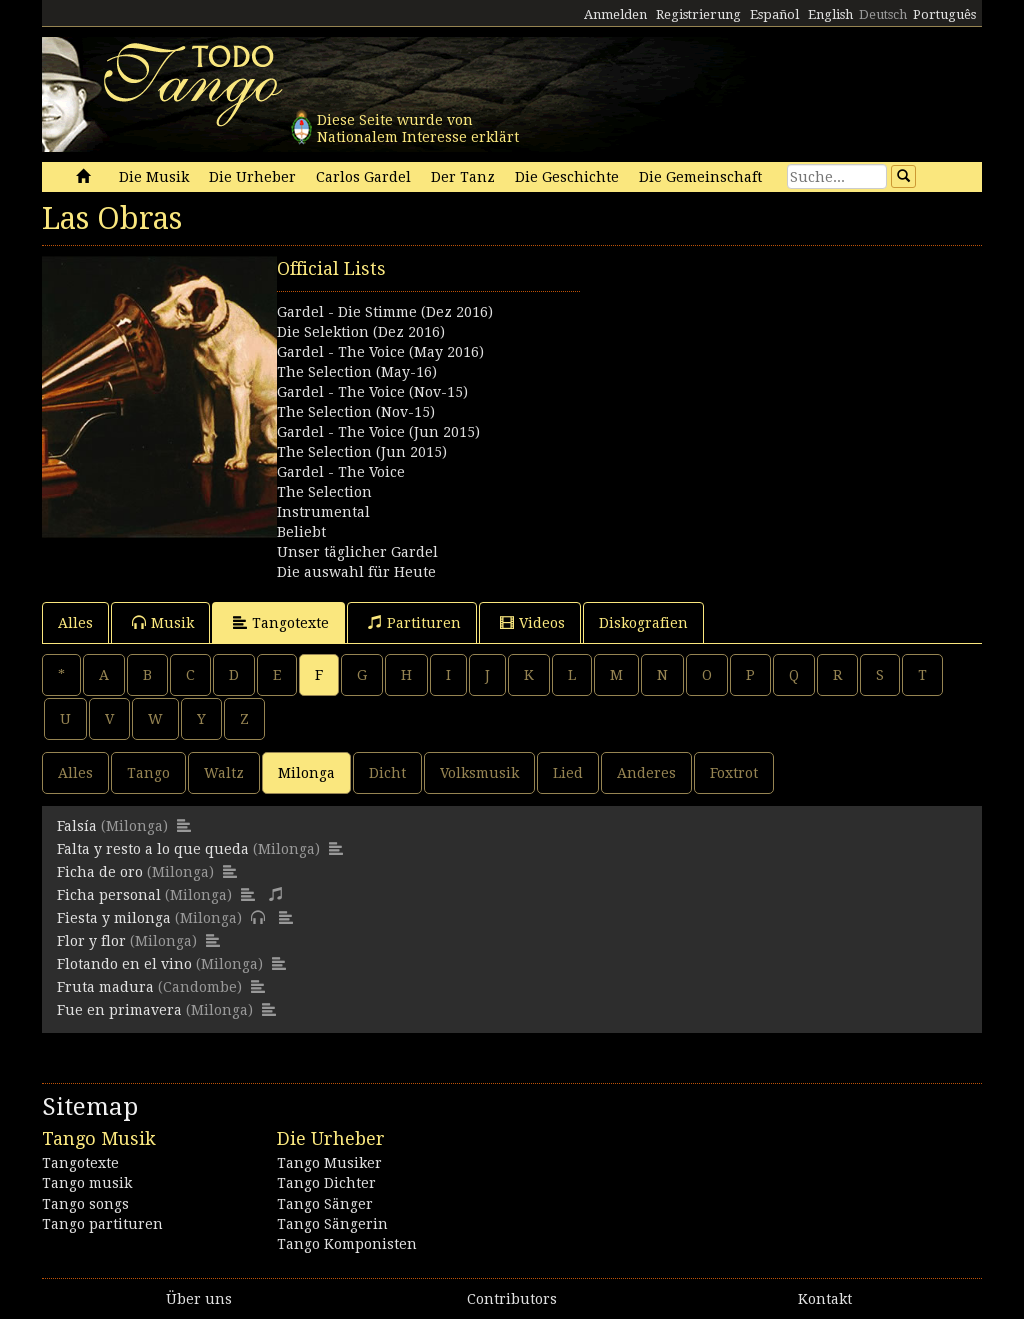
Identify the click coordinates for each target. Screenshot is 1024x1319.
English (830, 14)
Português (944, 14)
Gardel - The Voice (341, 472)
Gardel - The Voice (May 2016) (380, 352)
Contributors (512, 1299)
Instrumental (323, 512)
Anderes (646, 773)
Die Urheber (252, 177)
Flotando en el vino (124, 964)
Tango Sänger (325, 1204)
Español (774, 14)
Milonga (306, 773)
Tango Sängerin (332, 1224)
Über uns (199, 1299)
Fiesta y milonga (114, 918)
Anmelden (615, 14)
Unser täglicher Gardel (357, 552)
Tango (148, 773)
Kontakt (825, 1299)
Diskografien (643, 623)
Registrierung (698, 14)
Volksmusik (479, 773)
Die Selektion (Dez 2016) (361, 332)
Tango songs (85, 1204)
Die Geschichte (567, 177)
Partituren (414, 622)
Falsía (77, 826)
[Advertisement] (746, 381)
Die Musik (154, 177)
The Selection (324, 492)
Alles (75, 623)
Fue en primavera (119, 1010)
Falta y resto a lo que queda (153, 849)
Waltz (224, 773)
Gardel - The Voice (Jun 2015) (378, 432)
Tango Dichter (326, 1183)
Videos (532, 622)
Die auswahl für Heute (356, 572)
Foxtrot (734, 773)
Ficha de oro (100, 872)
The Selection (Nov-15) (356, 412)
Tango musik (87, 1183)
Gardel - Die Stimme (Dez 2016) (385, 312)
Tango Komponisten (347, 1244)
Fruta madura (105, 987)
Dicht (387, 773)
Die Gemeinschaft (700, 177)
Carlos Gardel (363, 177)
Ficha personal (109, 895)
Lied (568, 773)
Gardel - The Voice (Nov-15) (372, 392)
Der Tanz (463, 177)
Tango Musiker (329, 1163)
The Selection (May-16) (357, 372)
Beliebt (301, 532)
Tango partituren (102, 1224)
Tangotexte (281, 622)
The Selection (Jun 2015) (362, 452)
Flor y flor (91, 941)
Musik (163, 622)
